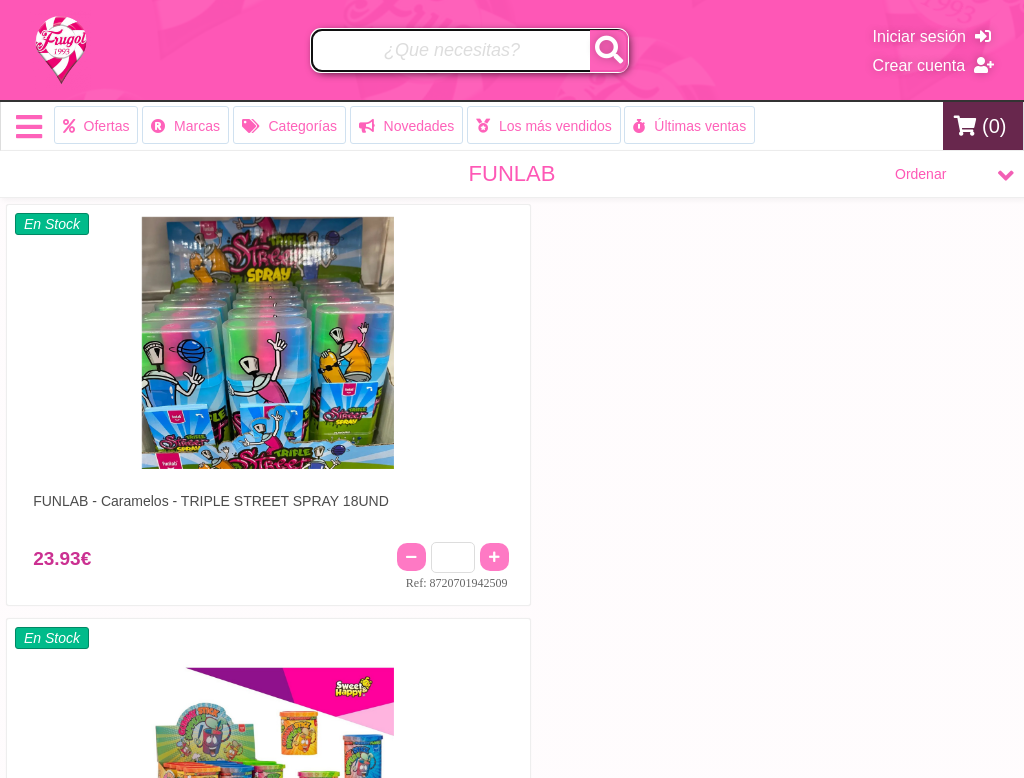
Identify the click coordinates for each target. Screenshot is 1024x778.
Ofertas (96, 126)
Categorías (289, 126)
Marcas (185, 126)
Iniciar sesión (932, 36)
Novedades (407, 126)
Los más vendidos (544, 126)
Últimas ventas (689, 126)
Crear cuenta (933, 65)
